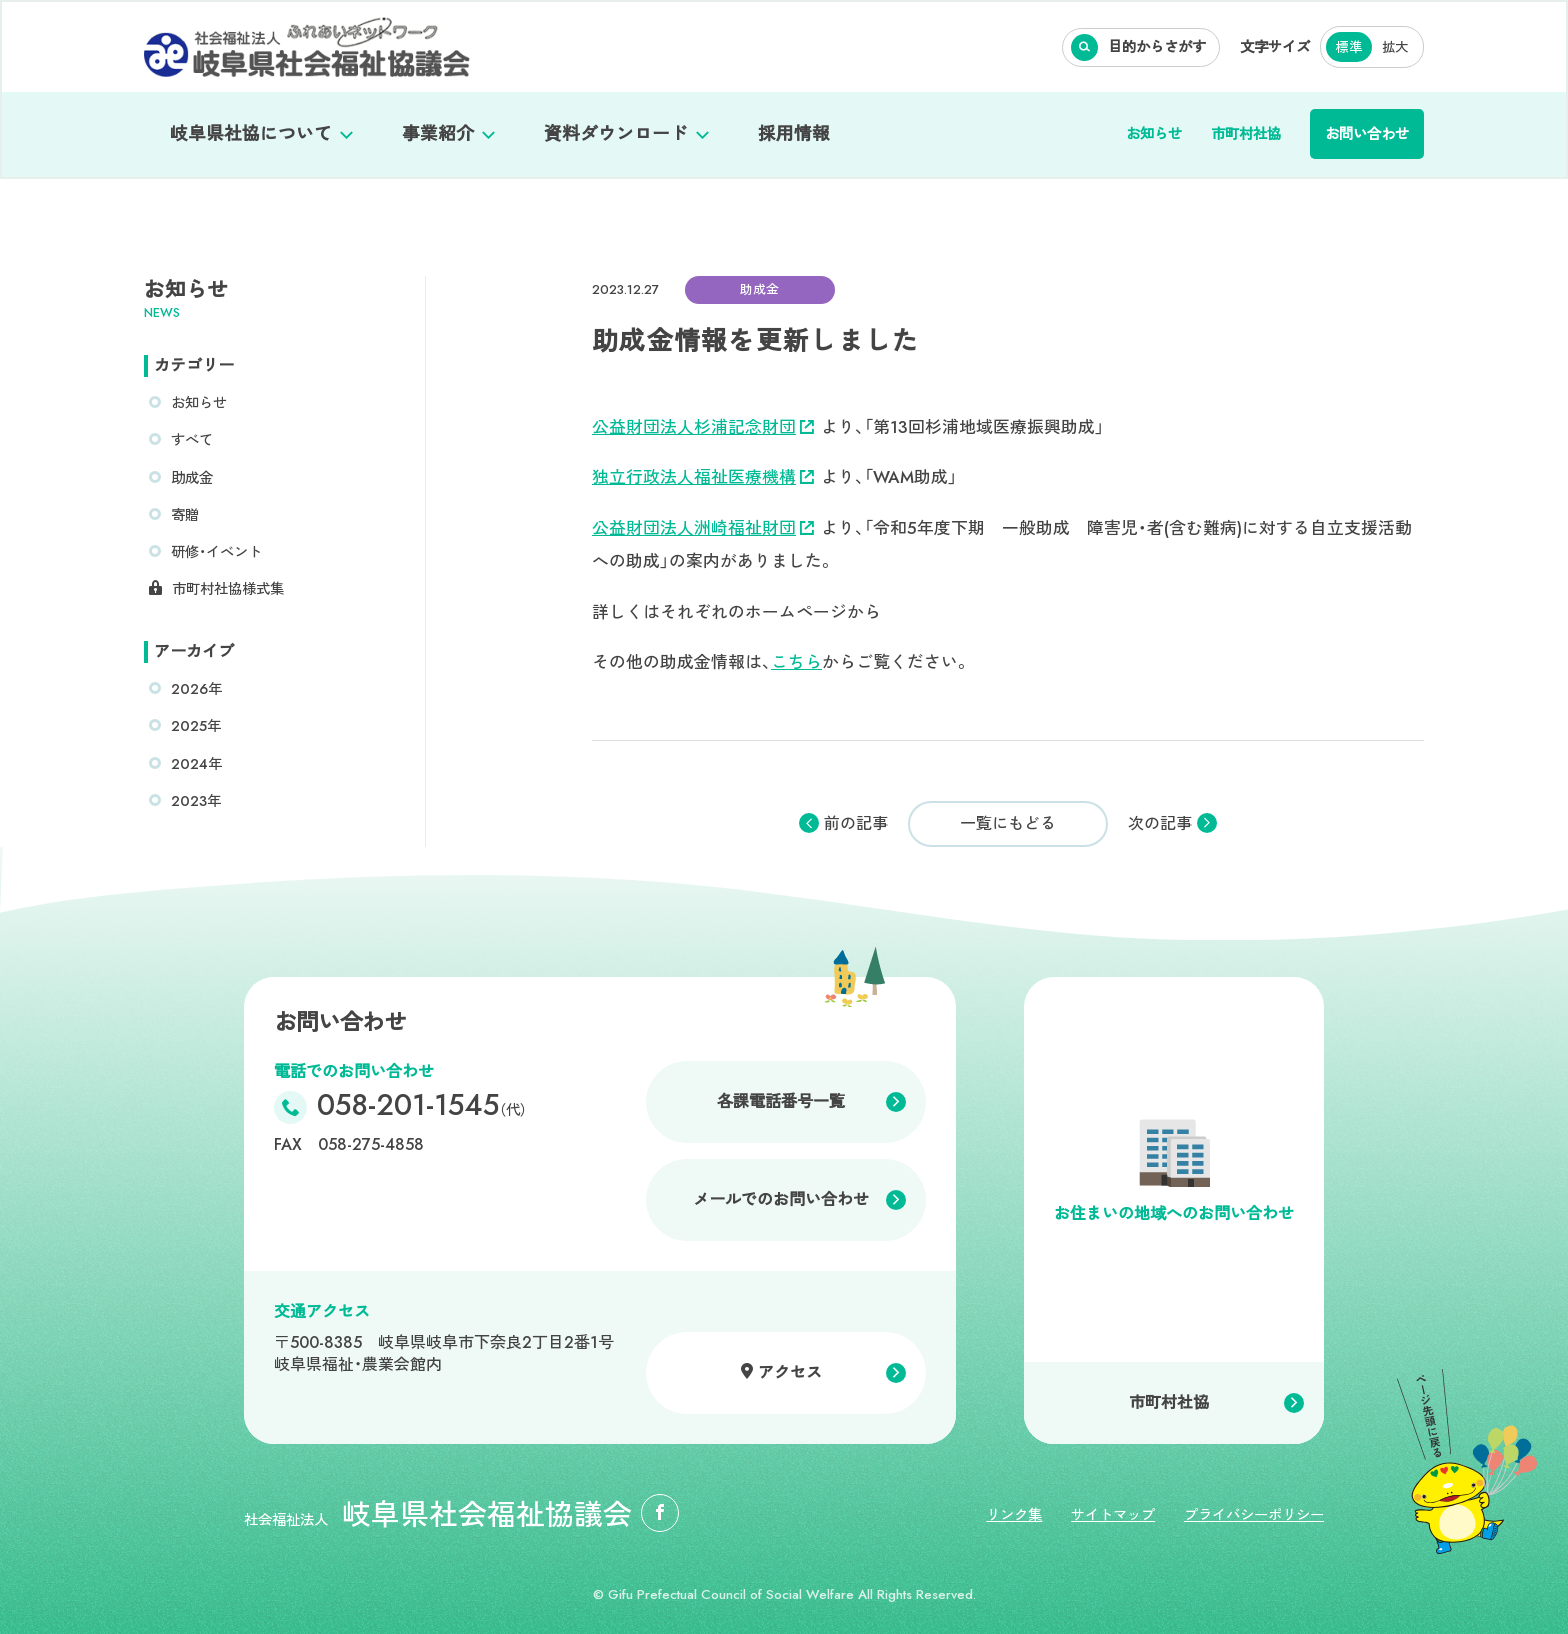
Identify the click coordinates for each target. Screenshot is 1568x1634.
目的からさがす (1157, 47)
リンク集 (1014, 1515)
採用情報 (794, 134)
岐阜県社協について (251, 134)
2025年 (196, 726)
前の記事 (856, 824)
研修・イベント (216, 552)
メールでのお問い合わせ (781, 1199)
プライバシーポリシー (1254, 1515)
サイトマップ (1113, 1515)
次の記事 (1160, 824)
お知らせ (1154, 134)
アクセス (790, 1372)
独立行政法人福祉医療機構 (703, 477)
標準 (1349, 47)
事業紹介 (438, 134)
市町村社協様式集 (228, 589)
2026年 (196, 689)
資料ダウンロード (616, 134)
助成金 (192, 478)
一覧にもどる (1008, 823)
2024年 (196, 764)
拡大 (1395, 47)
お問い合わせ (1367, 134)
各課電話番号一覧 (781, 1101)
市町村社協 (1246, 134)
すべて (192, 440)
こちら (796, 662)
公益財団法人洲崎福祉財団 (703, 528)
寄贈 (185, 515)
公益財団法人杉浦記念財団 (703, 427)
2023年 (196, 801)
